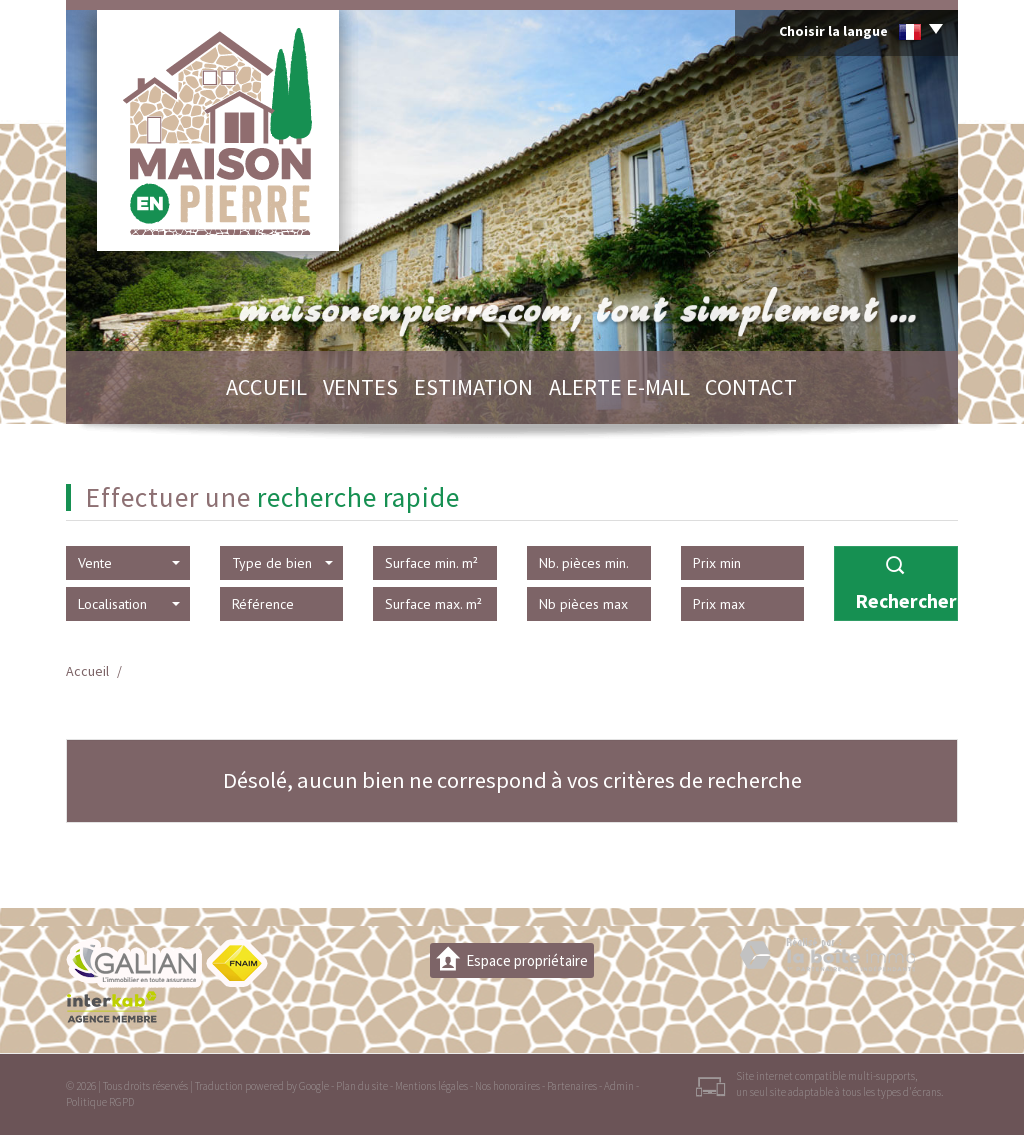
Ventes (359, 392)
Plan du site (362, 1086)
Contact (774, 392)
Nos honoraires (507, 1086)
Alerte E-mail (634, 392)
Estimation (484, 392)
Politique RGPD (100, 1102)
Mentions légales (431, 1086)
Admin (619, 1086)
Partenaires (572, 1086)
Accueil (246, 392)
